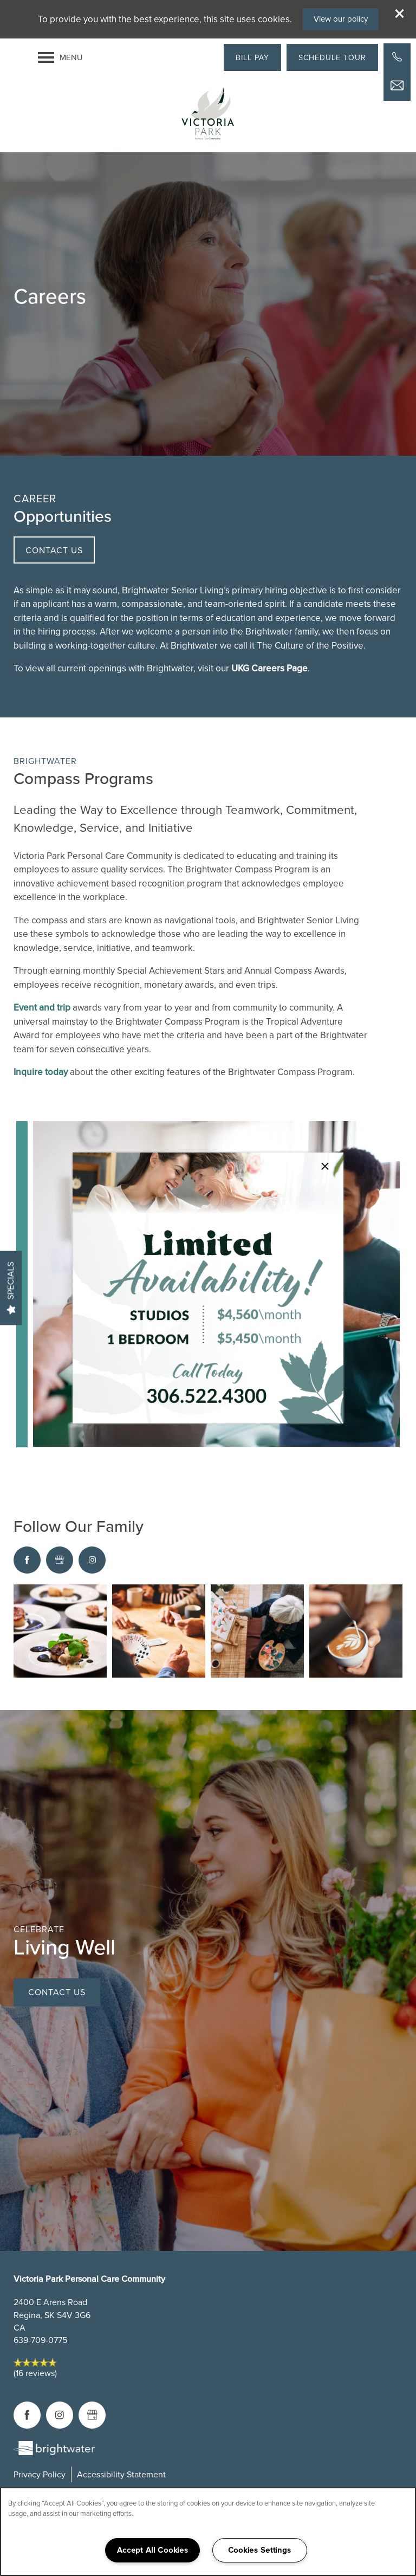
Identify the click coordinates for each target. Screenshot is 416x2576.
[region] (208, 2531)
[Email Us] (397, 85)
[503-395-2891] (397, 56)
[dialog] (208, 1288)
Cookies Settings (259, 2550)
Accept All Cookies (152, 2550)
